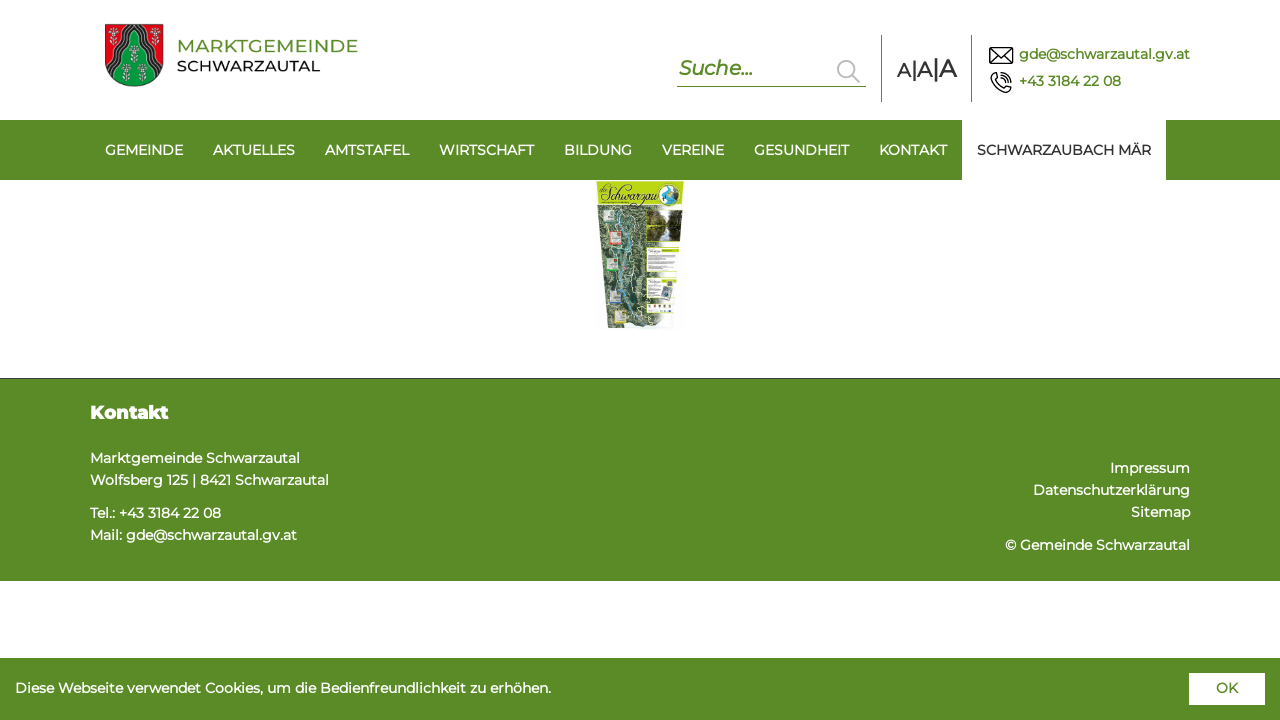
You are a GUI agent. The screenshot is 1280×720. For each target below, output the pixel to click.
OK (1227, 688)
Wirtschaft (486, 150)
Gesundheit (801, 150)
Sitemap (1160, 512)
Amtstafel (367, 150)
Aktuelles (254, 150)
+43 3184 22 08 (1054, 81)
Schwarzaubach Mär (1064, 150)
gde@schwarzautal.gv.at (1088, 54)
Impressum (1150, 468)
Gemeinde (144, 150)
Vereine (693, 150)
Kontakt (913, 150)
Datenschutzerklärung (1111, 490)
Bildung (598, 150)
